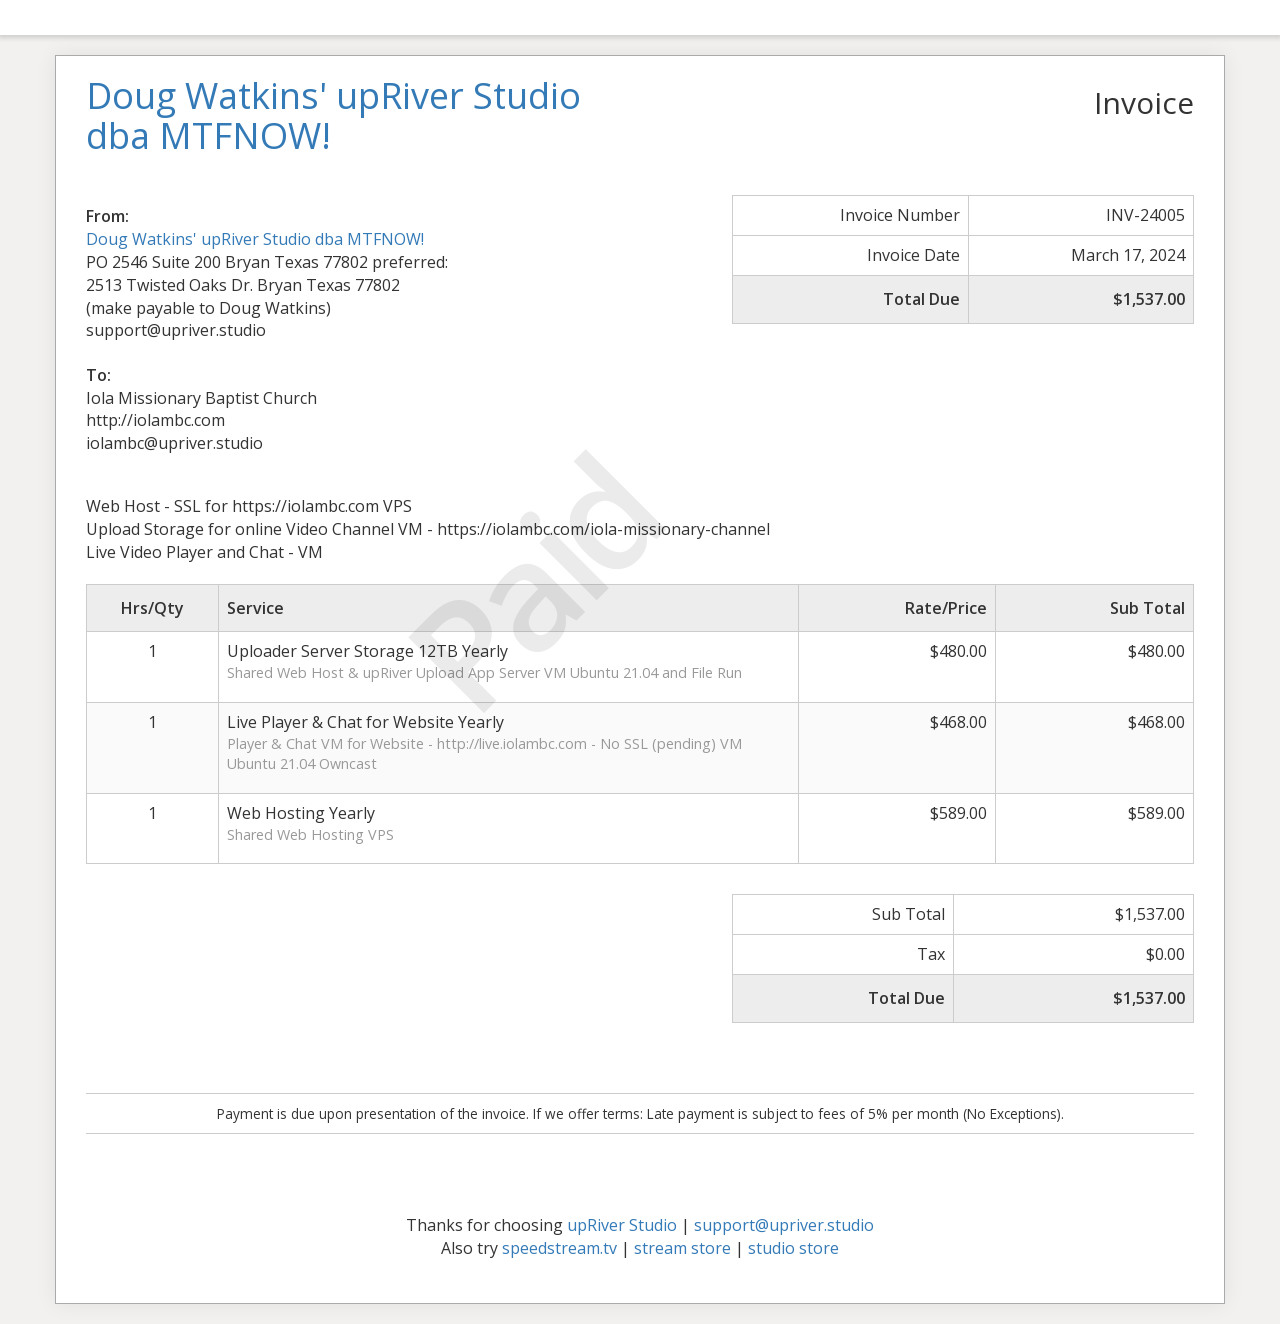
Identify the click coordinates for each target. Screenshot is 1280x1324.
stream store (682, 1248)
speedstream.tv (559, 1248)
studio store (793, 1248)
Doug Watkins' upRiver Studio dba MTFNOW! (255, 239)
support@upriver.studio (784, 1225)
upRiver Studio (622, 1225)
